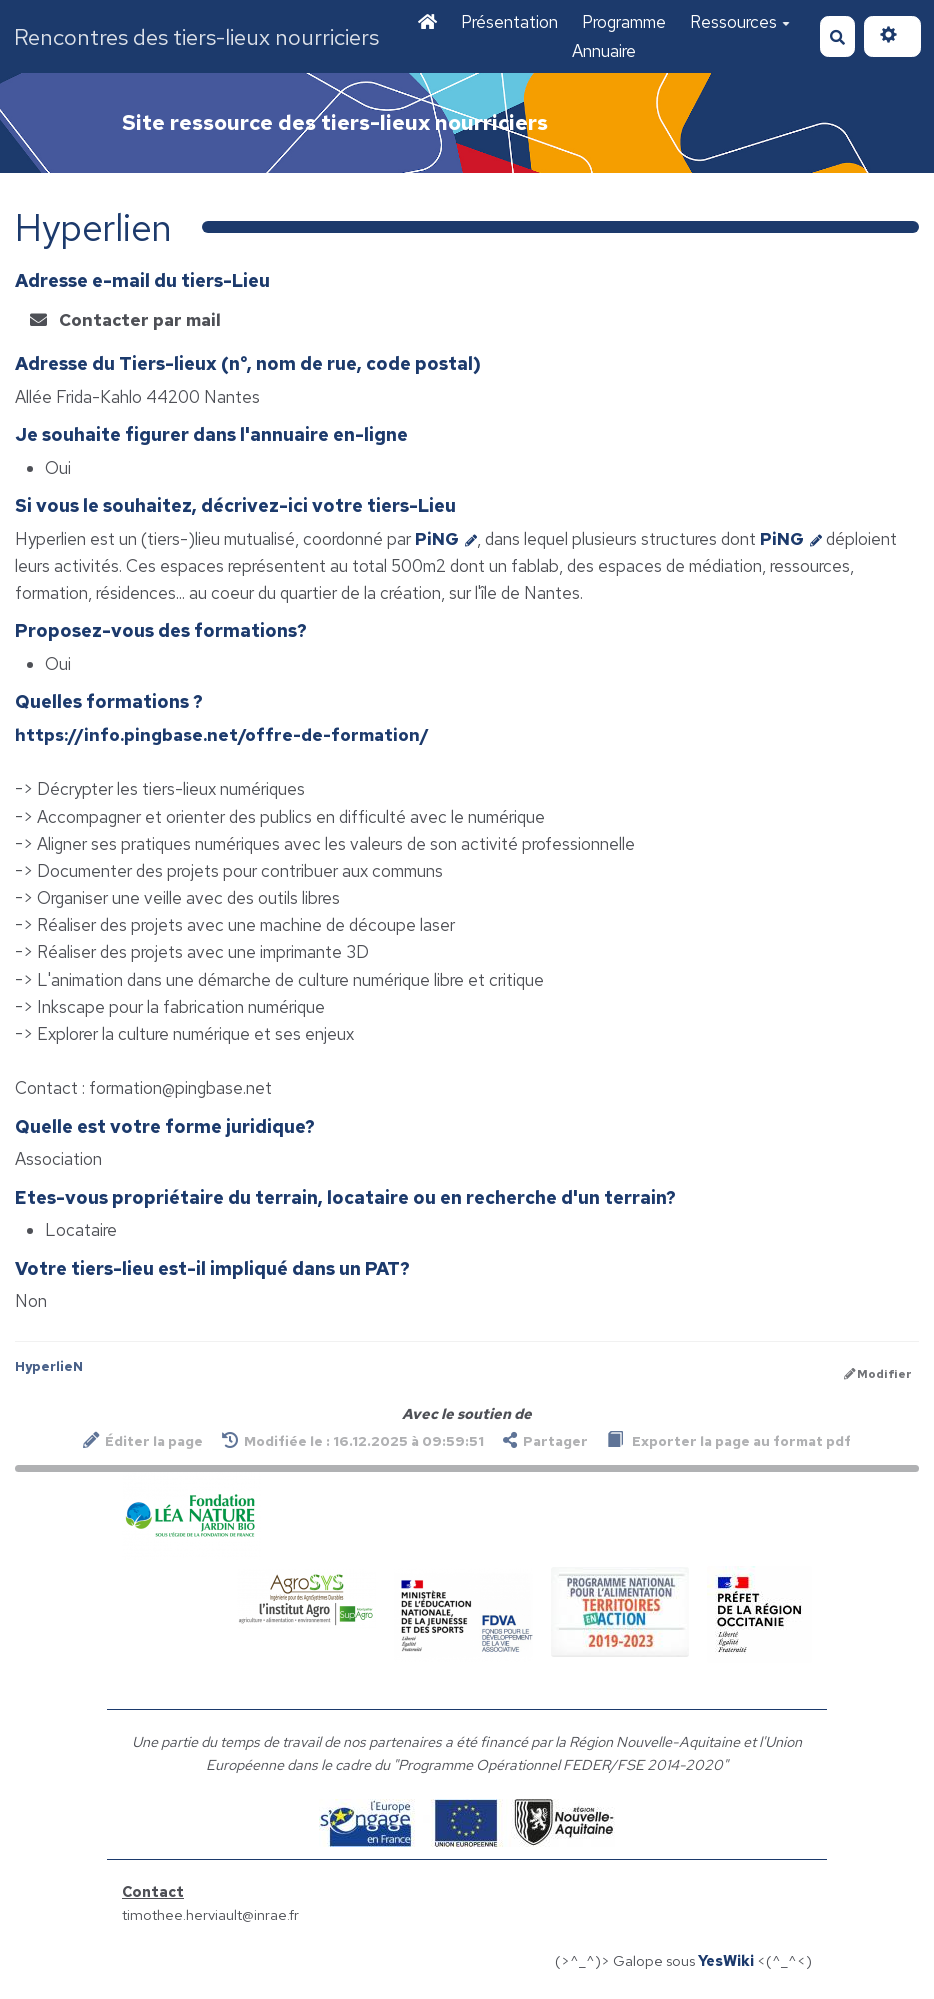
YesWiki (726, 1960)
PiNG (446, 539)
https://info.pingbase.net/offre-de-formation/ (222, 735)
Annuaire (604, 51)
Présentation (509, 22)
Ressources (740, 22)
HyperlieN (49, 1366)
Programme (624, 22)
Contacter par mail (125, 320)
